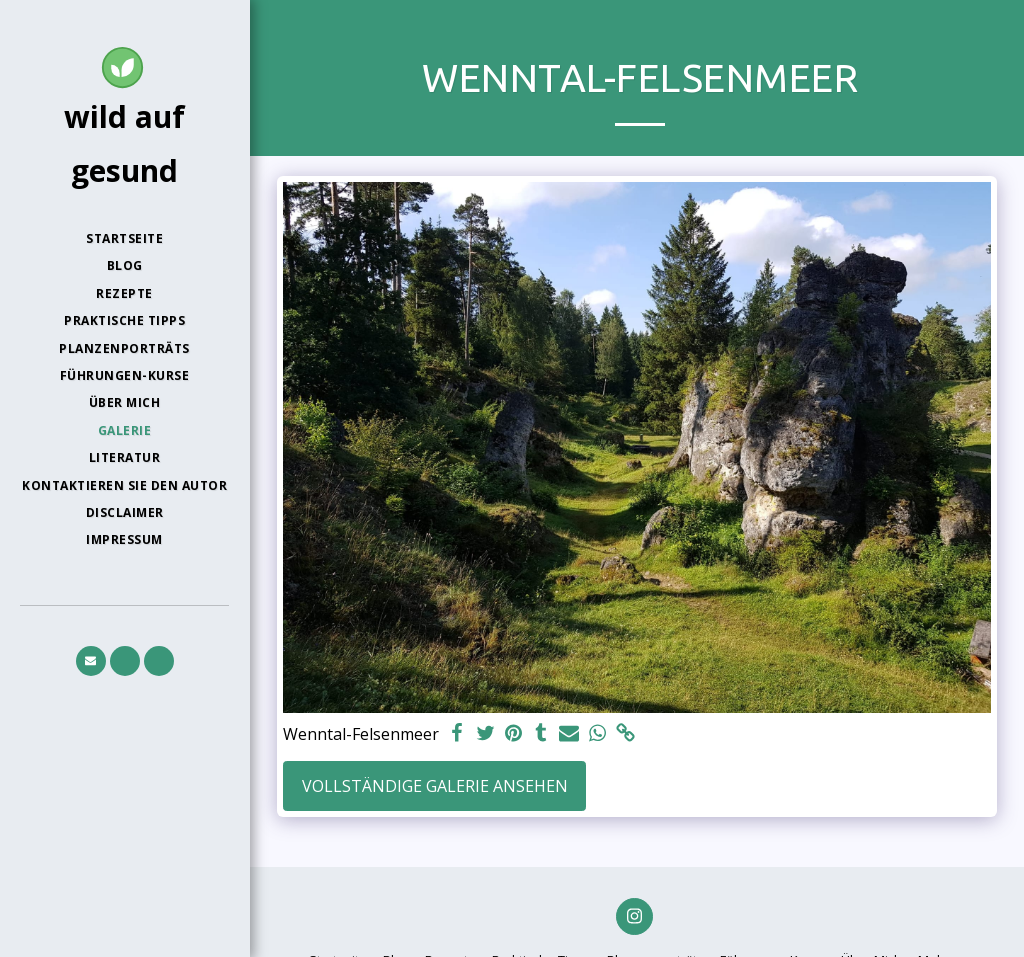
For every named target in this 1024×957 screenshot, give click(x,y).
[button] (91, 661)
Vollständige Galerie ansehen (435, 786)
